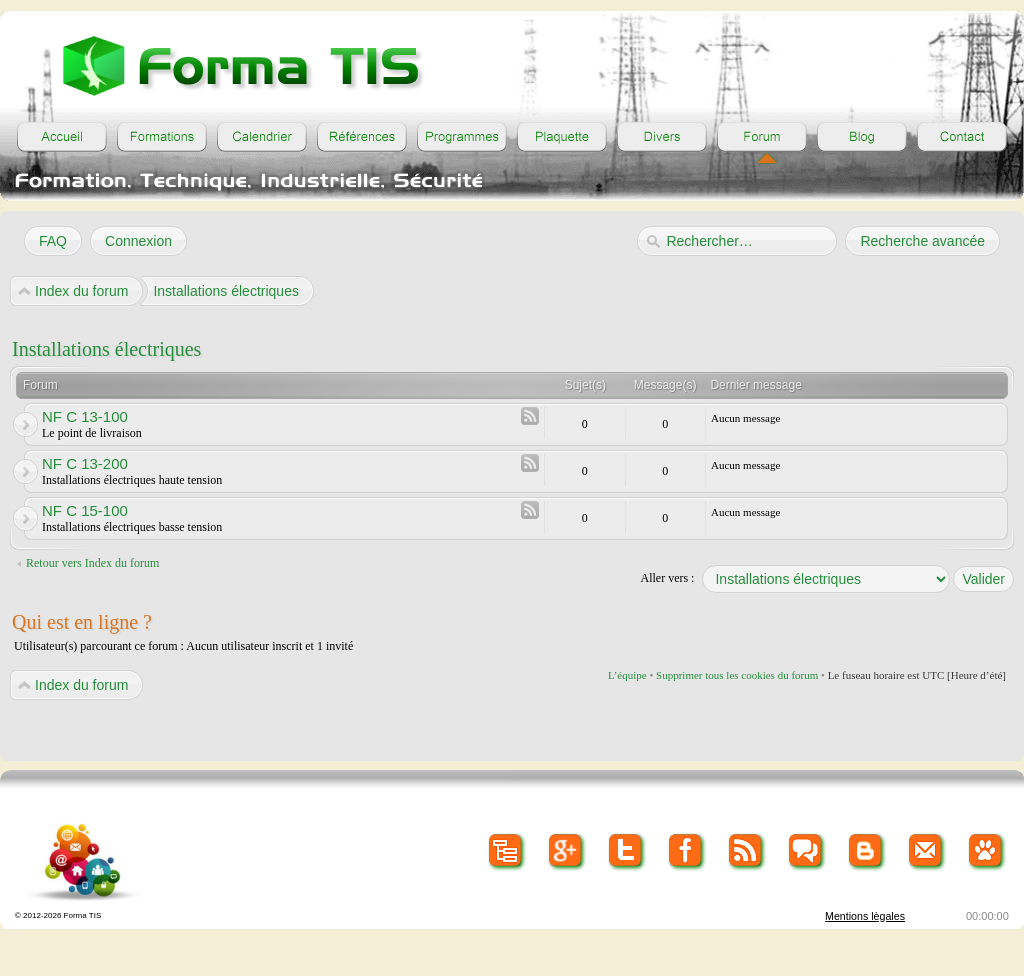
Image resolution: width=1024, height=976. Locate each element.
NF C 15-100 (85, 510)
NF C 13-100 (85, 416)
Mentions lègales (865, 916)
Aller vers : (667, 578)
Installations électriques (106, 349)
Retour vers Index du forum (92, 563)
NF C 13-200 (85, 463)
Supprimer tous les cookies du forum (737, 675)
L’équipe (627, 675)
